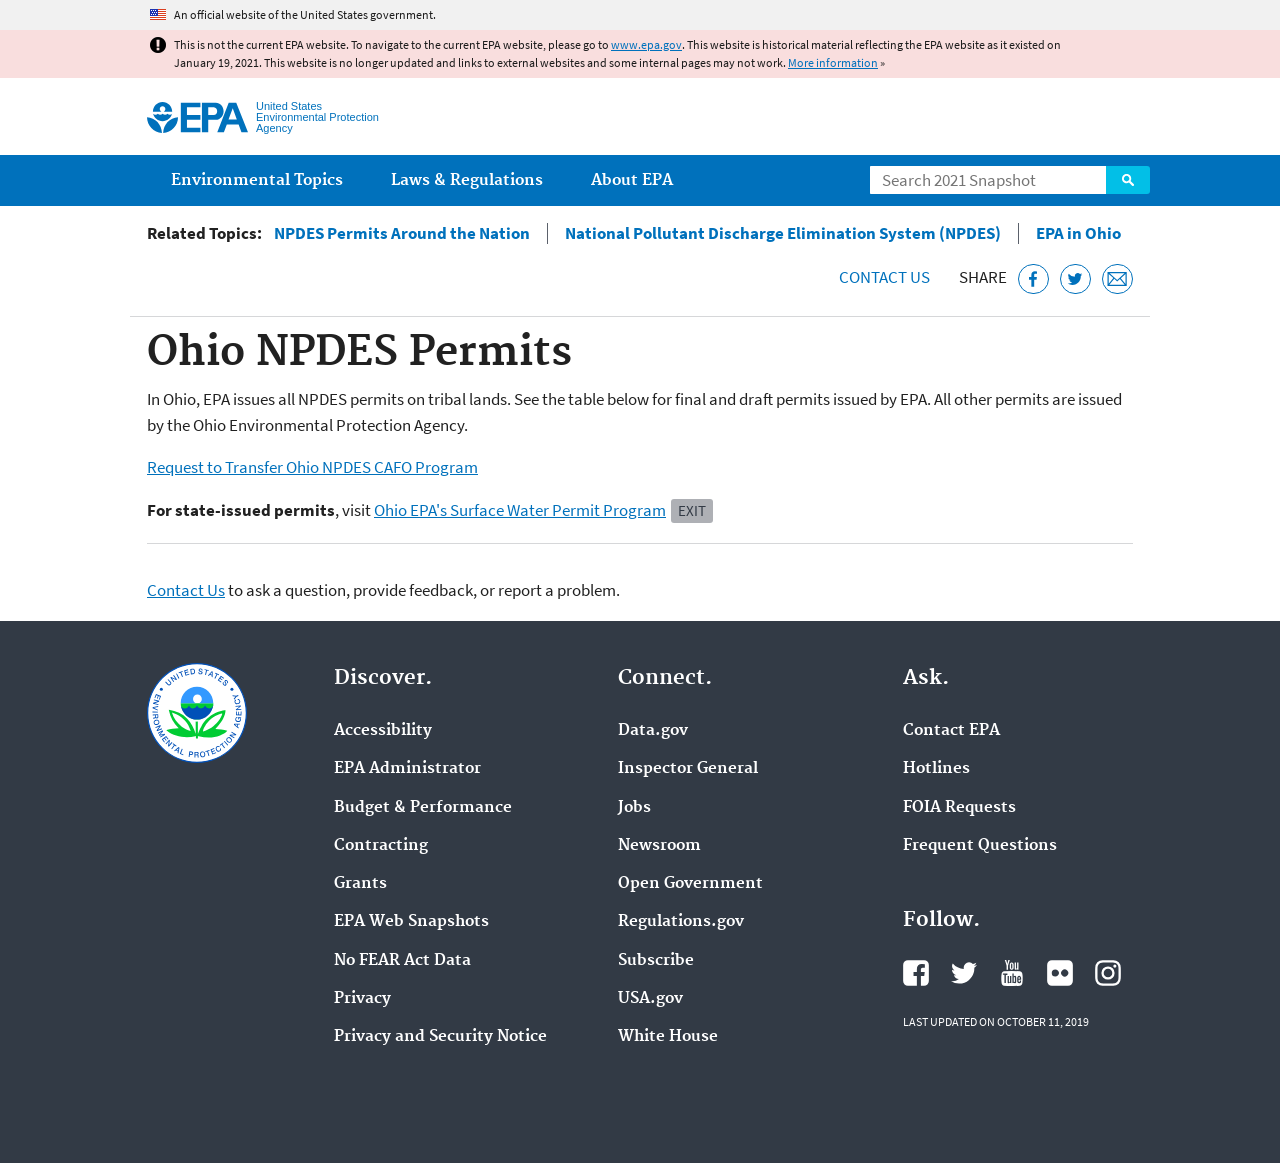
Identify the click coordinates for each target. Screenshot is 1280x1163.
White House (668, 1037)
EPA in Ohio (1078, 233)
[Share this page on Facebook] (1033, 279)
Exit (692, 510)
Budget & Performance (423, 808)
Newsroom (659, 846)
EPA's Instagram (1108, 973)
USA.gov (650, 999)
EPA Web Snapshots (411, 922)
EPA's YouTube (1012, 973)
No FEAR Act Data (402, 961)
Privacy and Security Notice (440, 1037)
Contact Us (884, 277)
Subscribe (656, 961)
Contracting (381, 846)
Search (1128, 180)
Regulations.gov (681, 922)
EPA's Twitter (964, 973)
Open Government (690, 884)
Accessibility (383, 731)
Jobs (634, 808)
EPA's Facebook (916, 973)
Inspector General (688, 769)
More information (833, 62)
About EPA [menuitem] (632, 180)
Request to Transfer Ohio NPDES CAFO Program (312, 467)
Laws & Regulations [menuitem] (467, 180)
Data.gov (653, 731)
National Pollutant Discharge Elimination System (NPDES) (783, 233)
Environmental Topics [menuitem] (257, 180)
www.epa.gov (646, 44)
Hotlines (936, 769)
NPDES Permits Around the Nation (402, 233)
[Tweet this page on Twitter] (1075, 279)
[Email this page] (1117, 279)
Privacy (362, 999)
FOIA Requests (959, 808)
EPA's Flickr (1060, 973)
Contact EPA (951, 731)
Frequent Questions (980, 846)
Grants (360, 884)
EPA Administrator (407, 769)
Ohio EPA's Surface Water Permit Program (520, 510)
